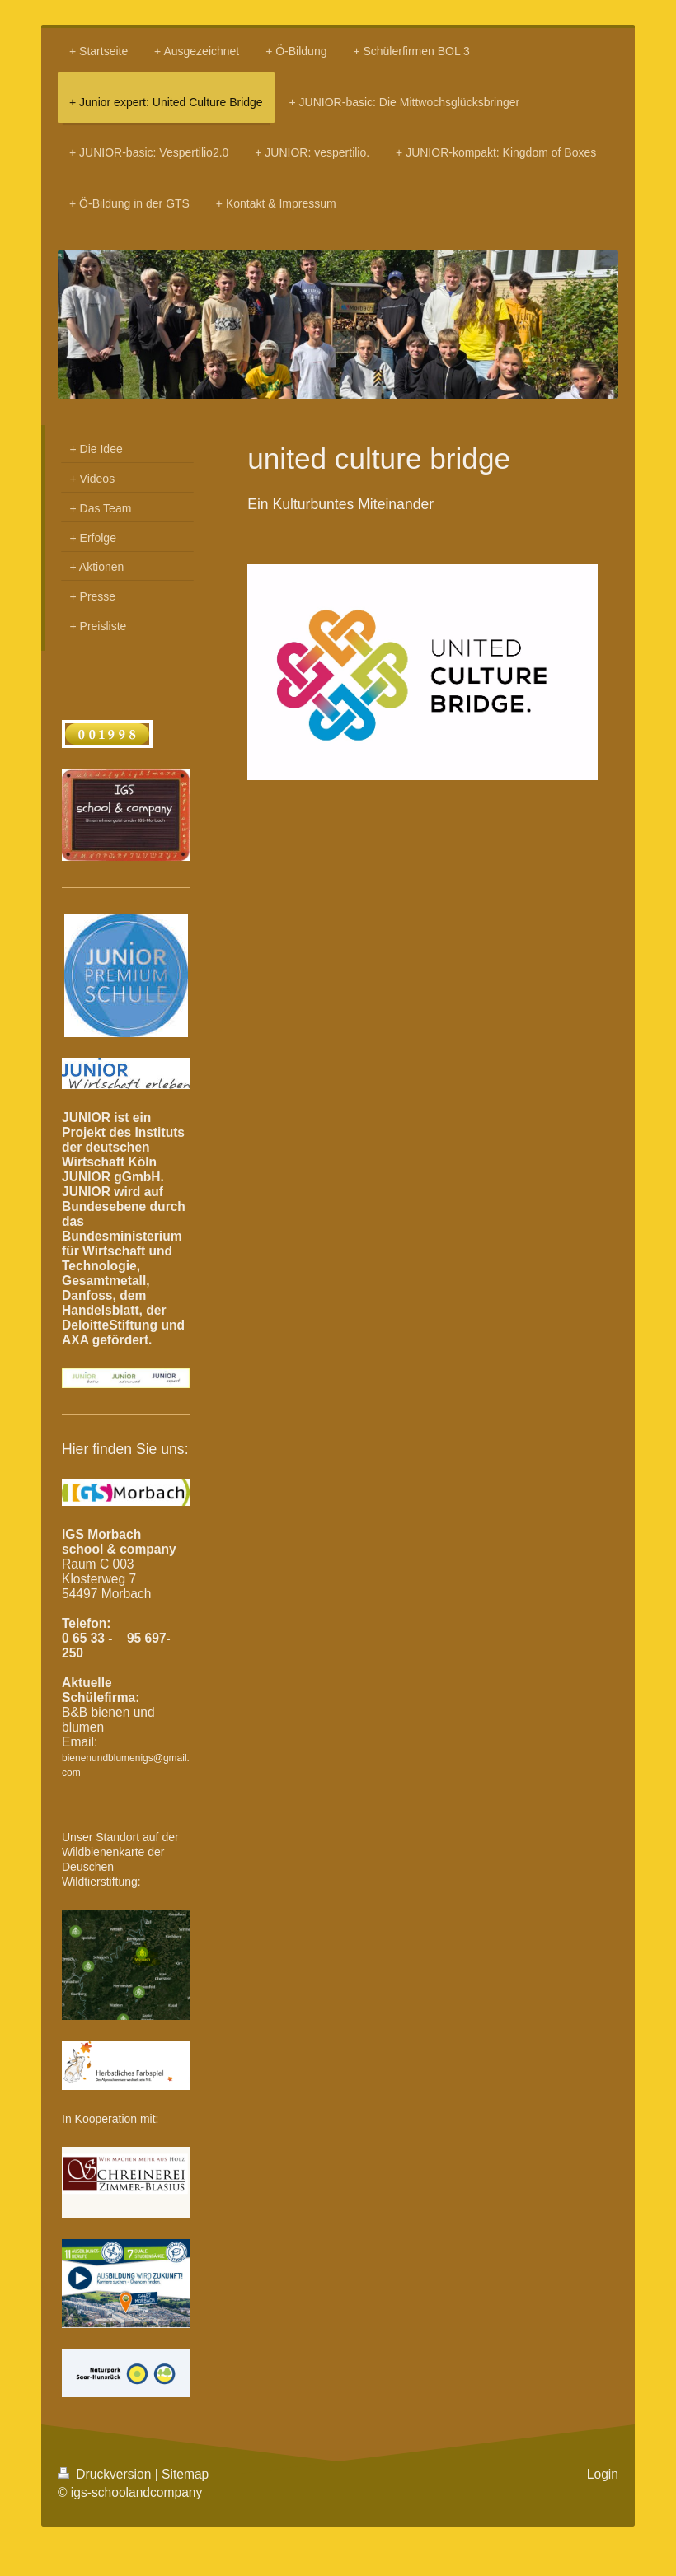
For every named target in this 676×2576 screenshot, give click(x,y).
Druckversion (106, 2474)
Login (602, 2474)
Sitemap (185, 2474)
